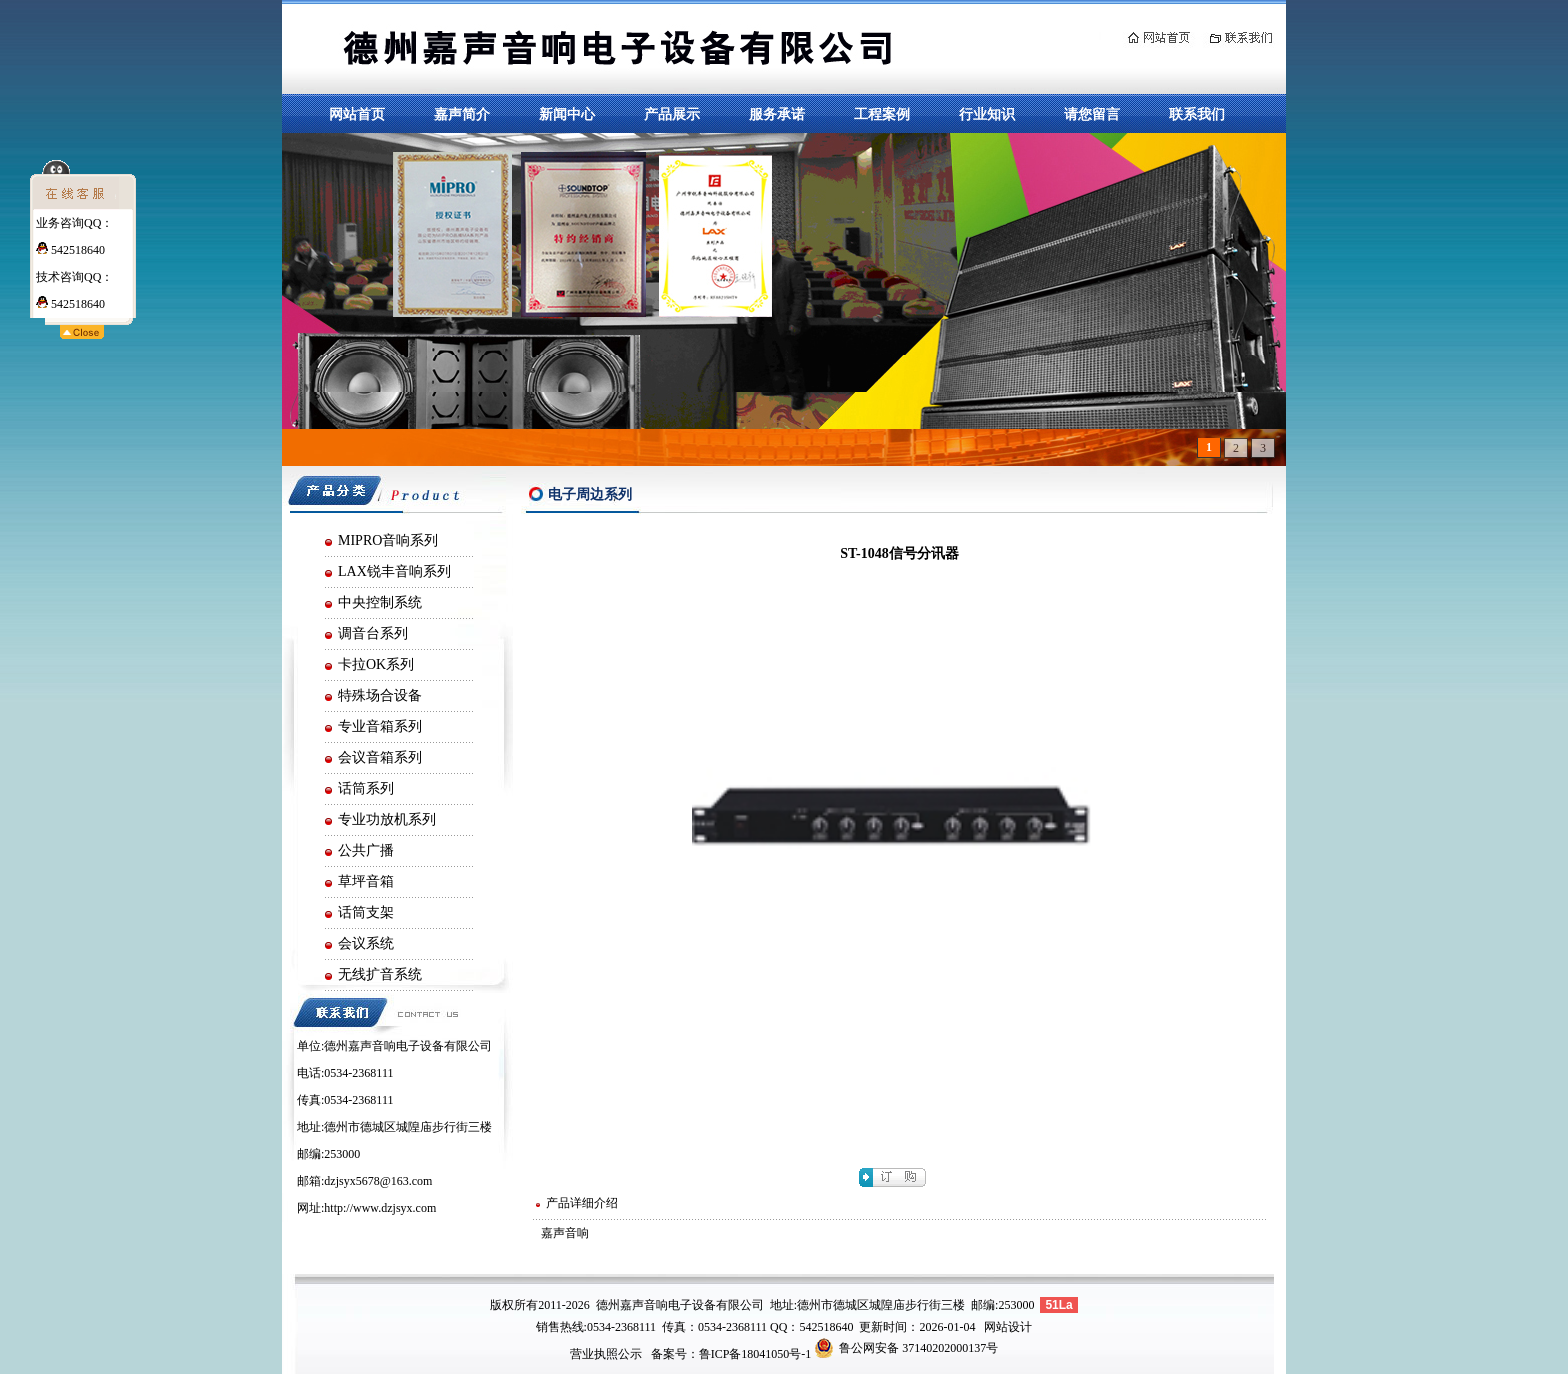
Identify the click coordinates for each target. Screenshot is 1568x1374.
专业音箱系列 (380, 726)
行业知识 (987, 114)
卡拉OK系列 (376, 664)
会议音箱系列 (380, 757)
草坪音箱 (366, 881)
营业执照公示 (606, 1354)
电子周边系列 (590, 494)
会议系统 (366, 943)
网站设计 (1008, 1327)
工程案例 (882, 114)
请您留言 (1092, 114)
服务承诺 (777, 114)
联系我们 (1197, 114)
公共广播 (366, 850)
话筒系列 (366, 788)
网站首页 (357, 114)
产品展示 (672, 114)
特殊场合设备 (380, 695)
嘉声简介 (462, 114)
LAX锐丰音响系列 (394, 571)
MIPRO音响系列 (388, 540)
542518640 (70, 250)
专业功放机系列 (387, 819)
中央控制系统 (380, 602)
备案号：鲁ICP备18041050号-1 (731, 1354)
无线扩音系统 (380, 974)
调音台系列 (373, 633)
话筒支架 (366, 912)
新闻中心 (567, 114)
